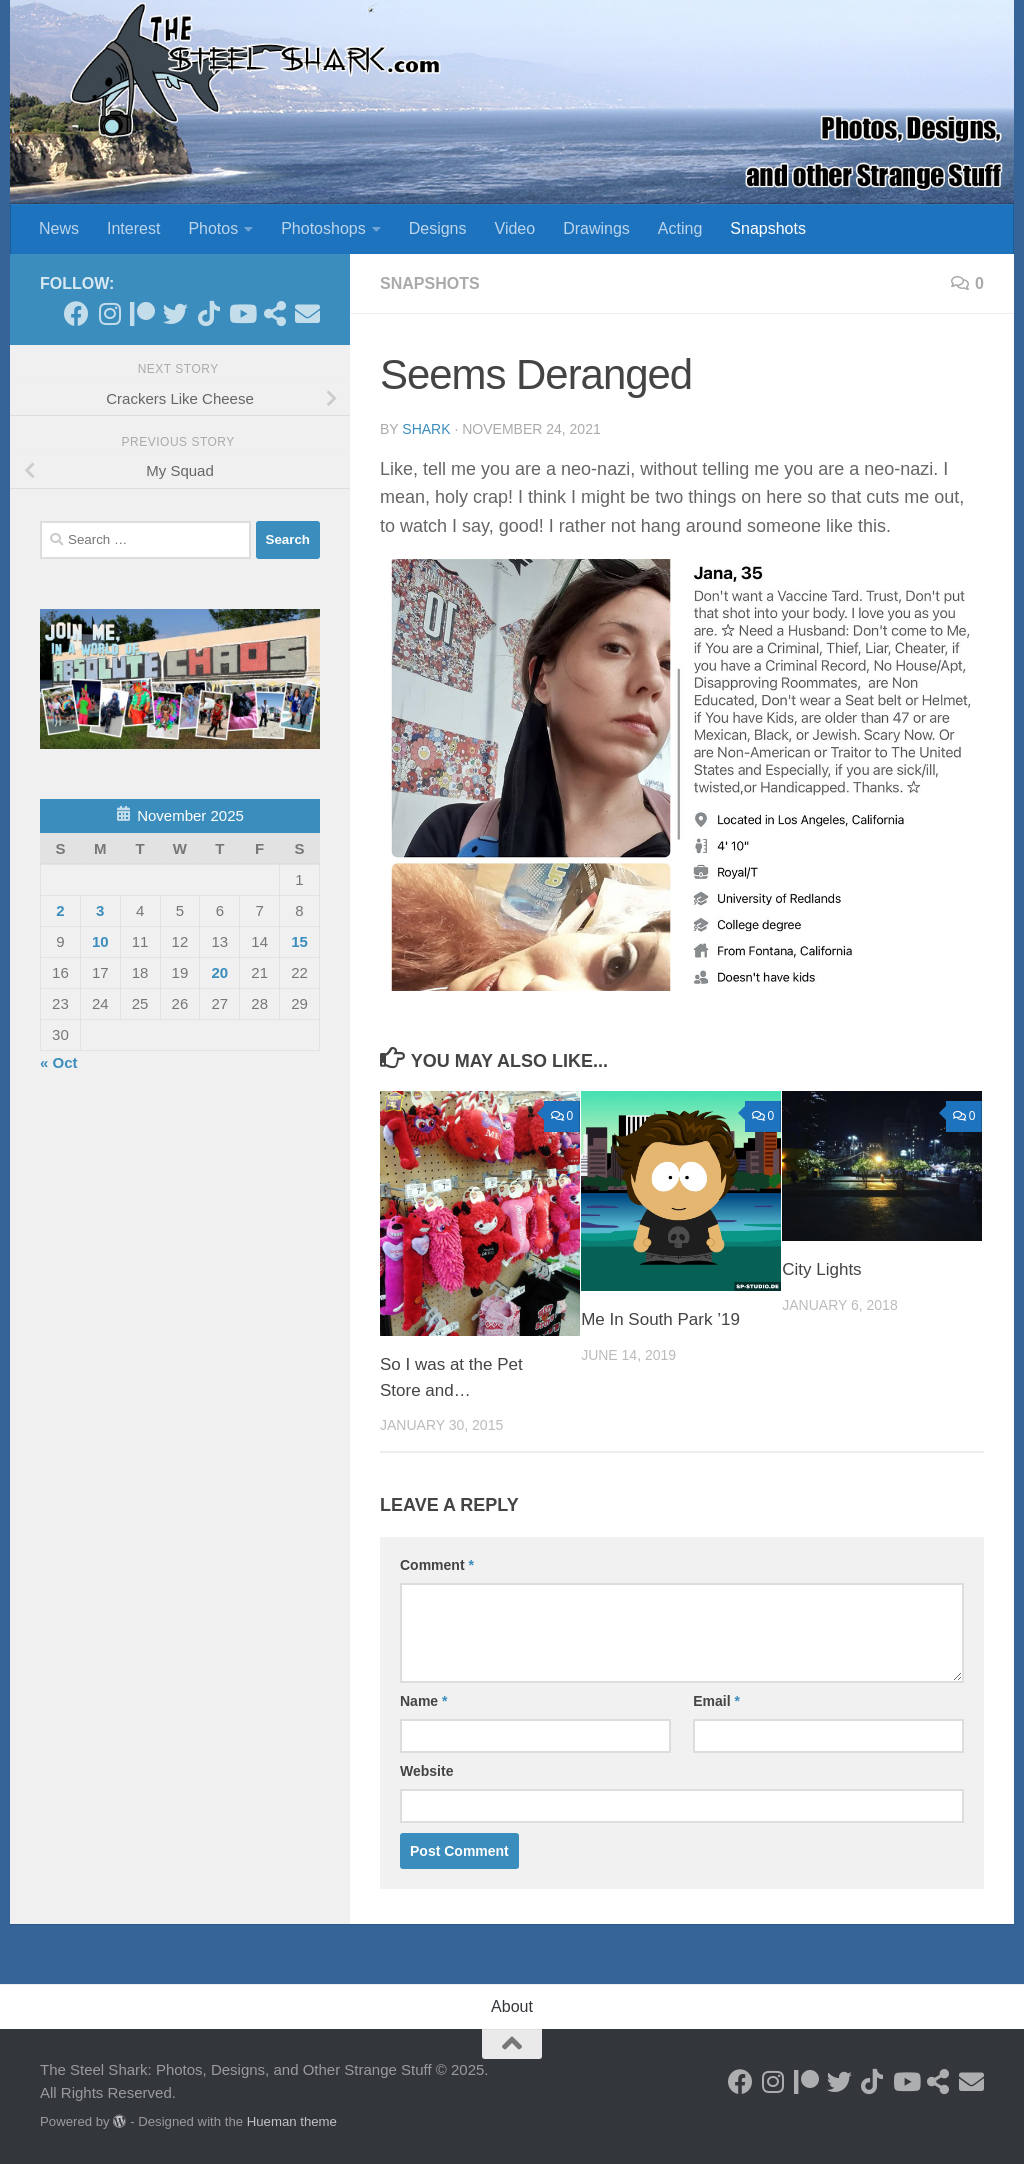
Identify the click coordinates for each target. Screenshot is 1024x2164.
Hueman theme (292, 2121)
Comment (437, 1565)
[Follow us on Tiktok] (208, 313)
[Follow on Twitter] (175, 313)
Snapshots (768, 228)
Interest (133, 228)
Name (423, 1701)
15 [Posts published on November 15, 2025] (299, 941)
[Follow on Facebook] (76, 313)
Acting (680, 228)
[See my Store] (274, 313)
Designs (438, 228)
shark (426, 429)
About (512, 2006)
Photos (213, 228)
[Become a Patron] (142, 313)
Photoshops (323, 228)
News (59, 228)
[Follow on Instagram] (109, 313)
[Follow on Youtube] (241, 313)
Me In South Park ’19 (660, 1319)
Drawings (596, 228)
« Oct (59, 1062)
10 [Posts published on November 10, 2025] (100, 941)
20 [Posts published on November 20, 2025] (219, 972)
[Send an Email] (307, 313)
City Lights (821, 1269)
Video (515, 228)
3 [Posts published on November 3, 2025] (100, 910)
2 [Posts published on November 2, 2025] (60, 910)
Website (426, 1771)
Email (716, 1701)
